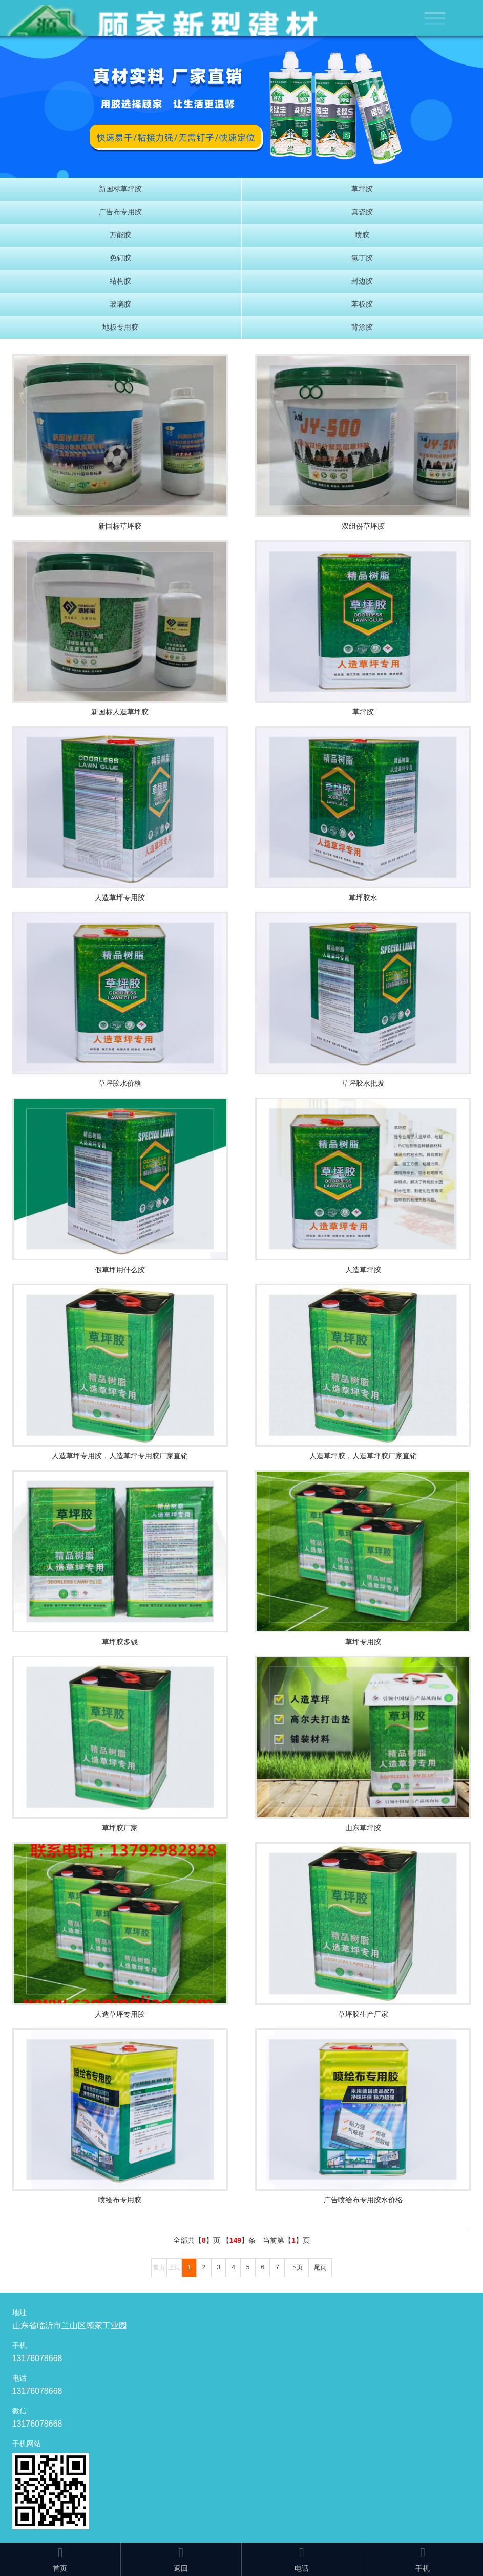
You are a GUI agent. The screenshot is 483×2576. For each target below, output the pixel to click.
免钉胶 (120, 258)
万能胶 (120, 235)
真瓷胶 (362, 212)
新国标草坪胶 (120, 189)
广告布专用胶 (120, 212)
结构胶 (120, 281)
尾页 (320, 2267)
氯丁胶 (362, 258)
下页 (296, 2267)
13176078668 (37, 2358)
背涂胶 (362, 327)
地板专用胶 (120, 327)
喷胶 (362, 235)
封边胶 (362, 281)
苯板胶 (362, 304)
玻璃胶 (120, 304)
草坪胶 (362, 189)
